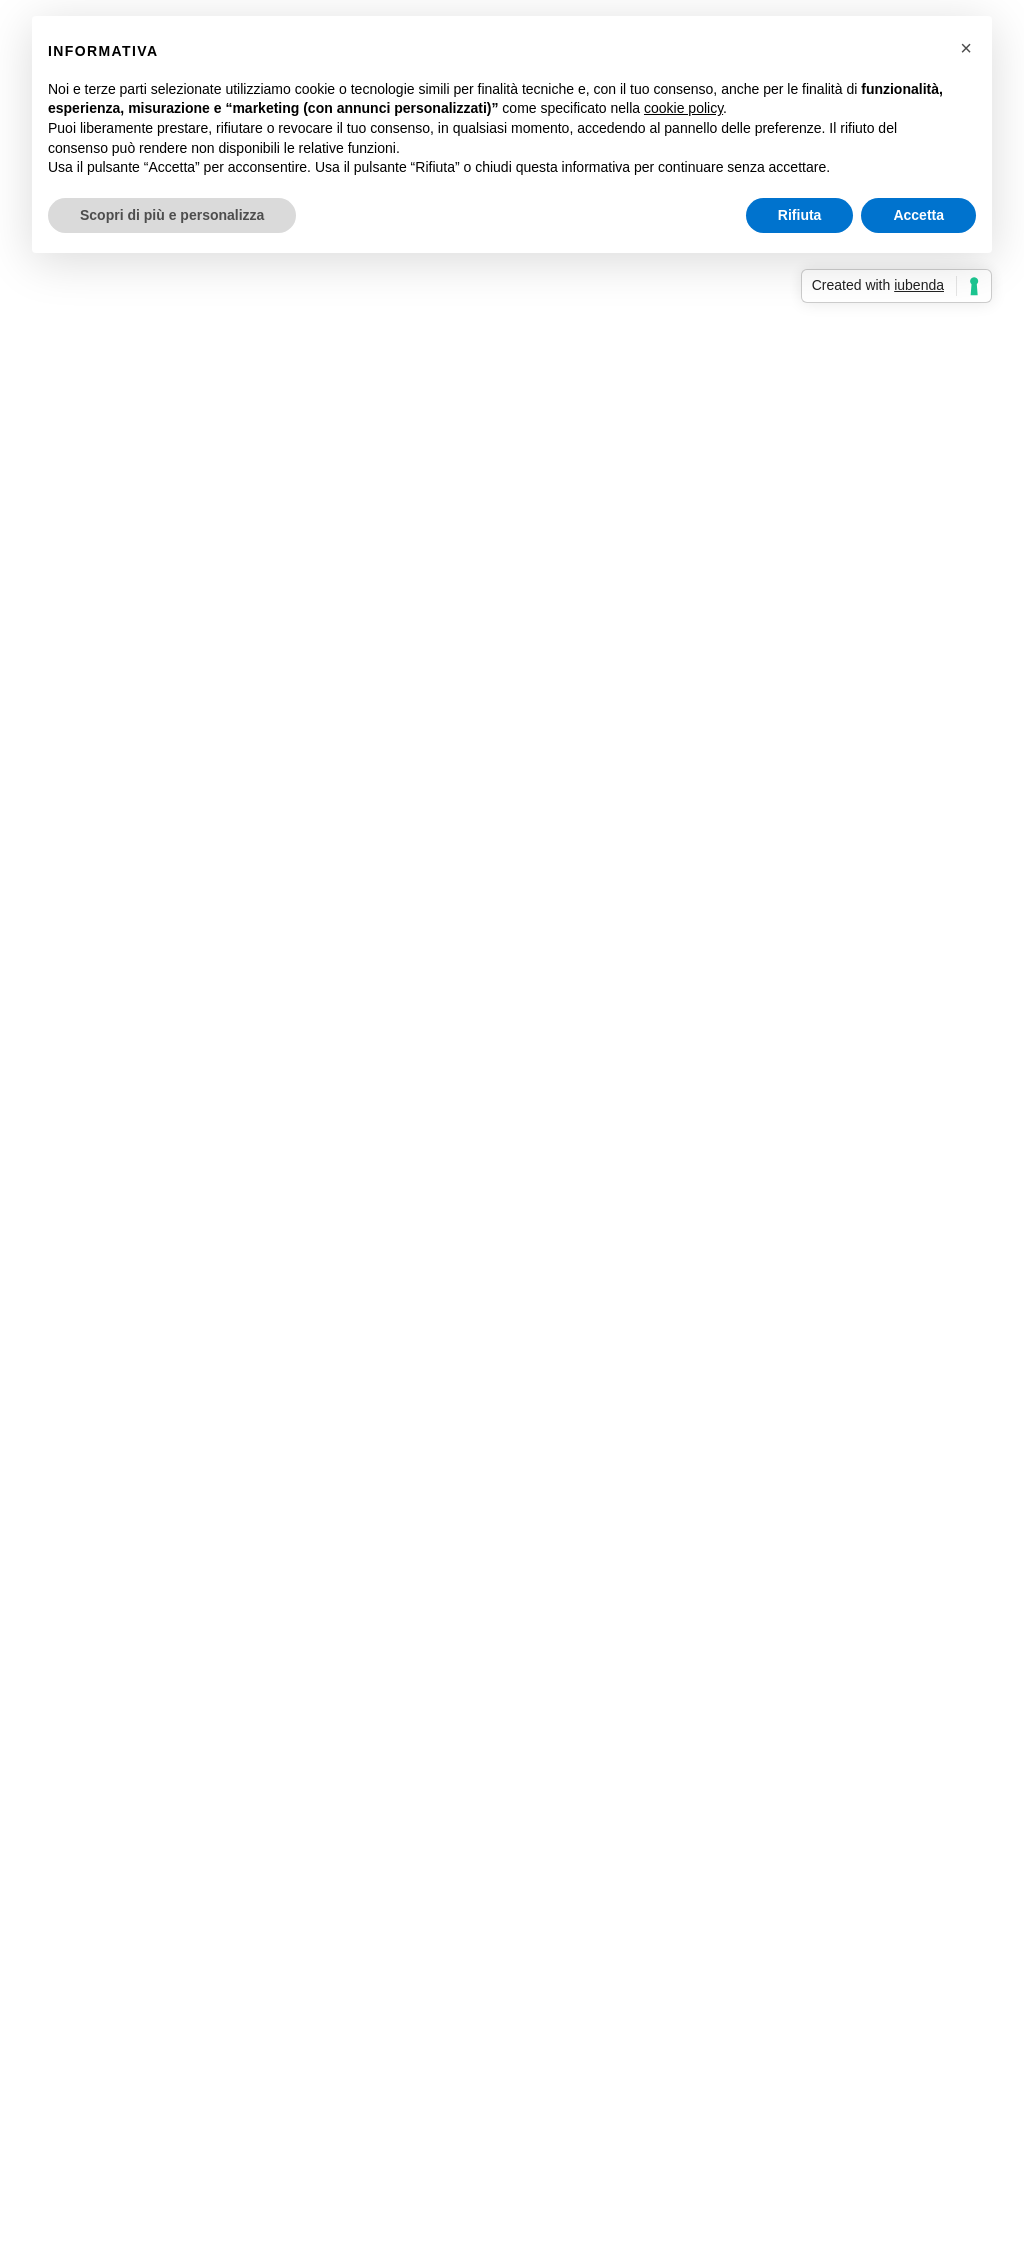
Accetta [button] (918, 215)
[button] (966, 48)
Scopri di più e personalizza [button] (172, 215)
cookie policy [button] (683, 108)
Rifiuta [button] (800, 215)
